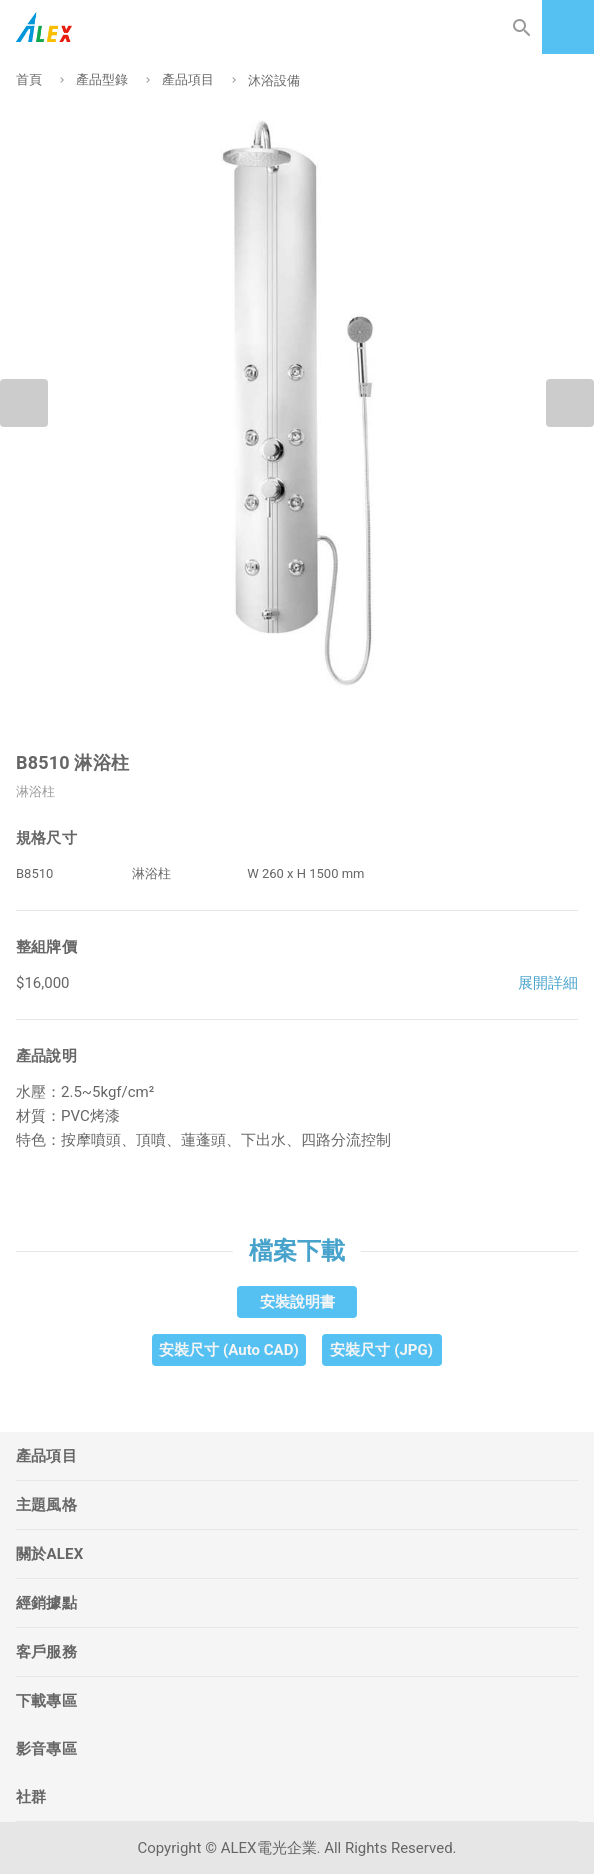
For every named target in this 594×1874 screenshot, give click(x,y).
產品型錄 (102, 79)
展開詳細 (548, 983)
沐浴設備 (274, 80)
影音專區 (46, 1749)
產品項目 (188, 79)
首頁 (29, 79)
